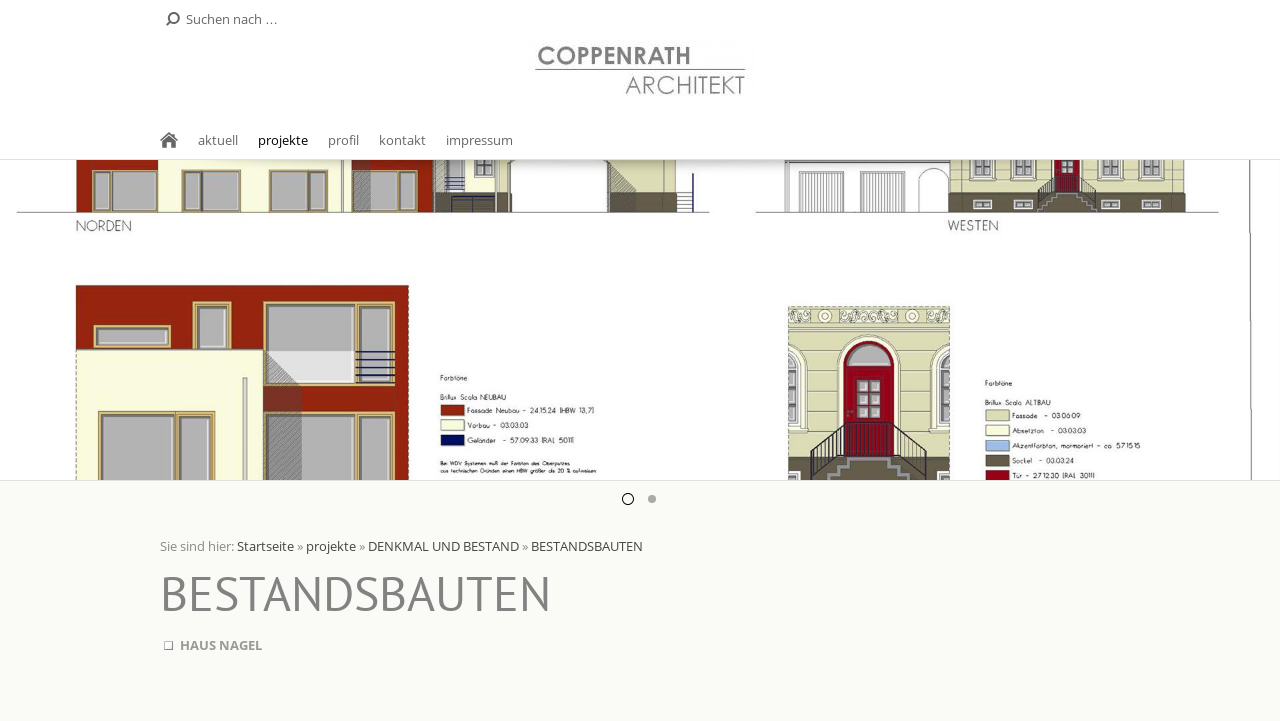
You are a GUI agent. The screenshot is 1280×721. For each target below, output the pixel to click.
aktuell (218, 140)
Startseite (265, 546)
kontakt (402, 140)
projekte (283, 140)
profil (343, 140)
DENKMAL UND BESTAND (443, 546)
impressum (479, 140)
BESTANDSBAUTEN (587, 546)
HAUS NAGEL (221, 645)
